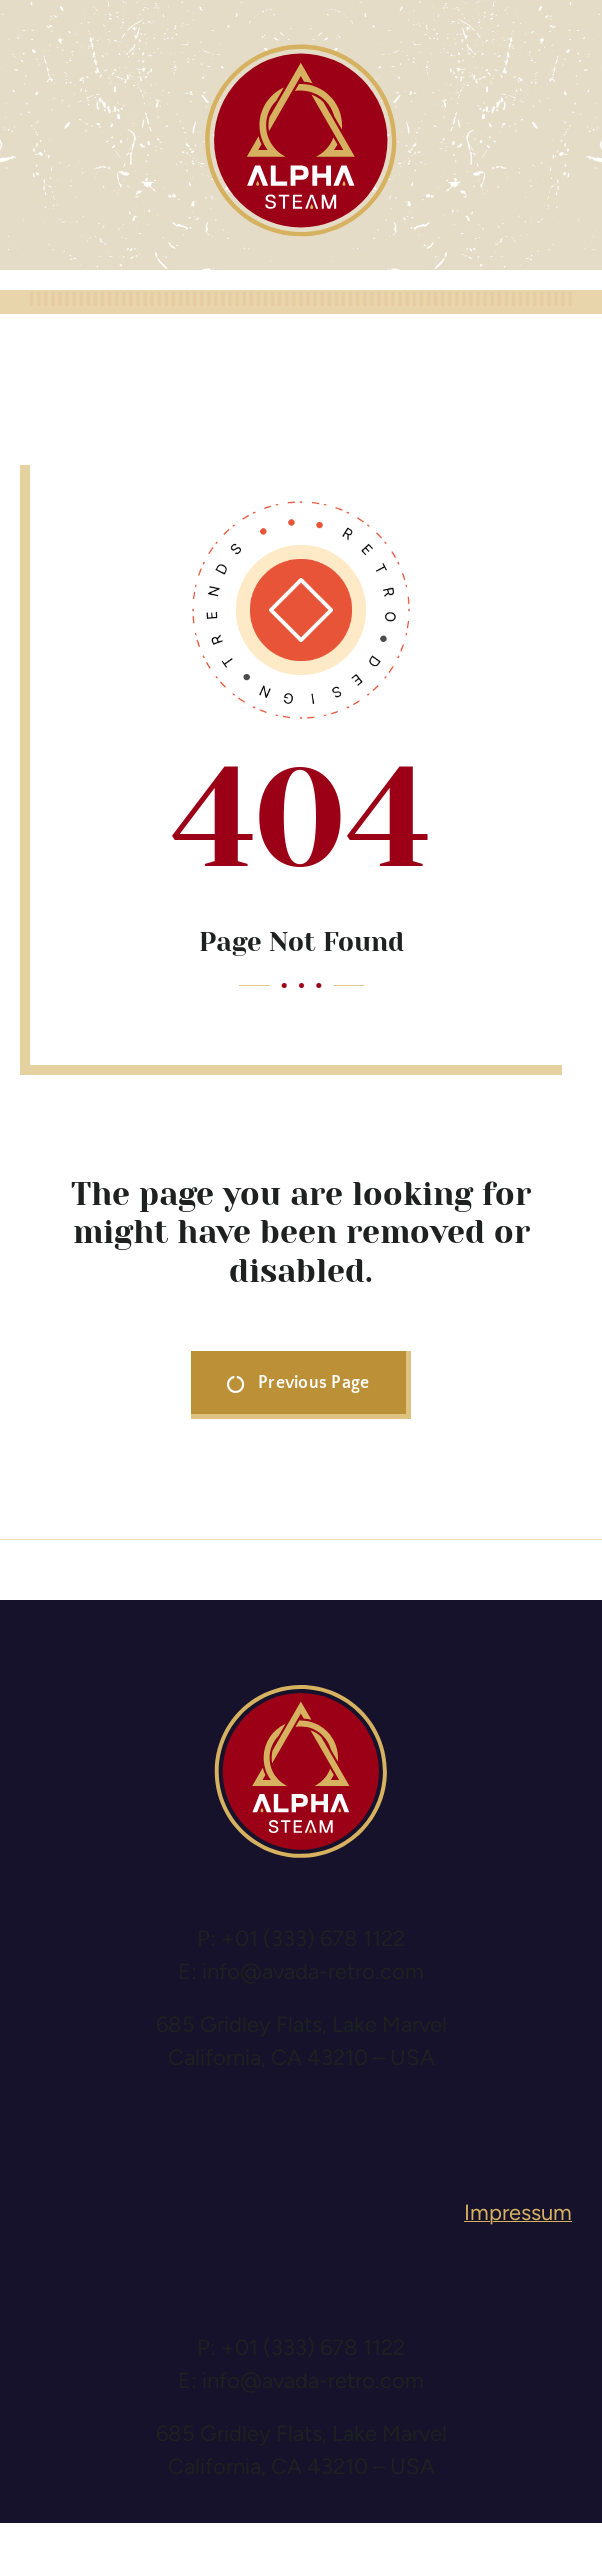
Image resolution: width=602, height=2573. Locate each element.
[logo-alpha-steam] (301, 50)
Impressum (518, 2212)
